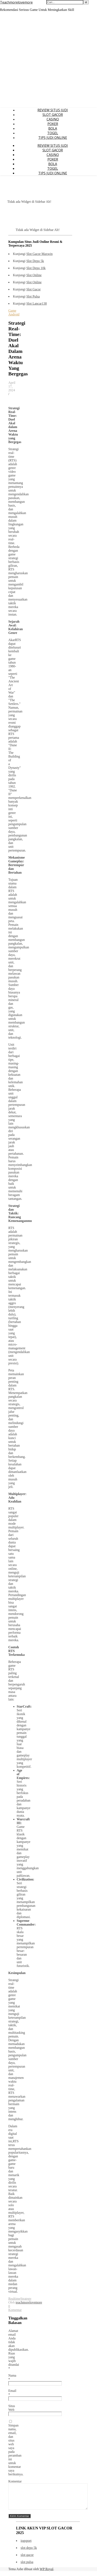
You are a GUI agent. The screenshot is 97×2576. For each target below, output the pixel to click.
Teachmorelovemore (16, 2)
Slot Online (33, 275)
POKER (52, 124)
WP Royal (46, 2574)
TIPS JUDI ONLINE (52, 137)
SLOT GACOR (52, 114)
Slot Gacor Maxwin (39, 254)
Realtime (14, 2298)
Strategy (25, 2298)
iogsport (26, 2545)
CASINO (53, 119)
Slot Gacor (33, 289)
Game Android (13, 312)
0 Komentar (15, 2308)
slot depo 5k (29, 2552)
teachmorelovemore (29, 2302)
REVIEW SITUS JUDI (52, 110)
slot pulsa (27, 2567)
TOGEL (52, 133)
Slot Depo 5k (35, 261)
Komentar (15, 2481)
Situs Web (11, 2407)
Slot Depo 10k (35, 268)
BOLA (52, 128)
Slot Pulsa (33, 296)
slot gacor (27, 2560)
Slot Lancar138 (36, 303)
